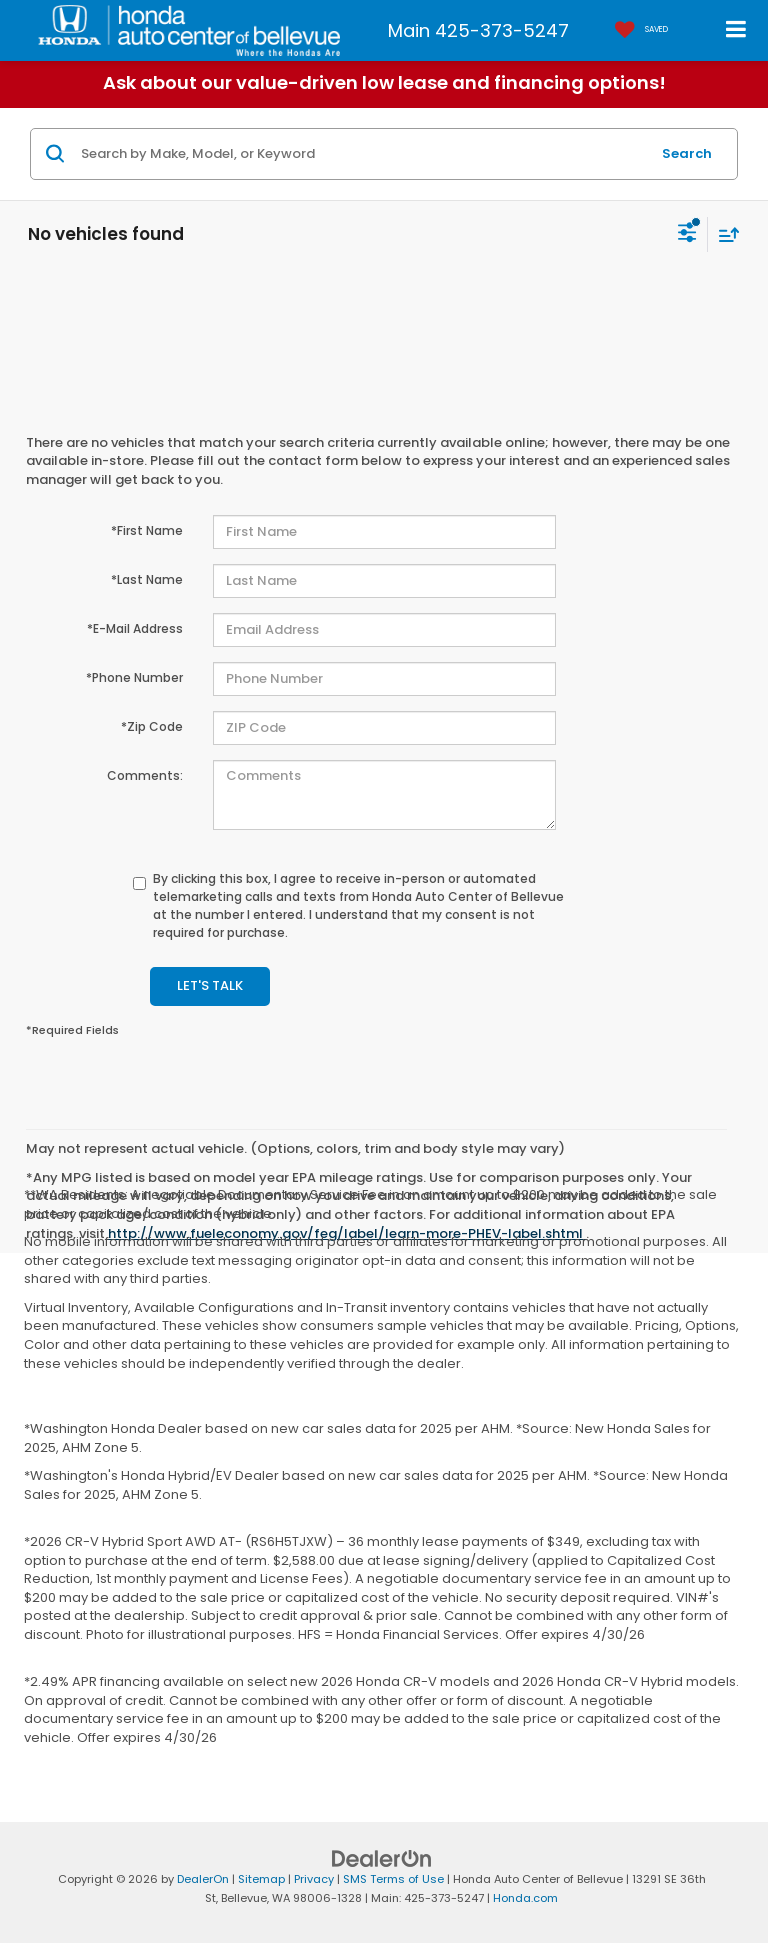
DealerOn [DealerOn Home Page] (203, 1879)
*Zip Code (152, 726)
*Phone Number (134, 677)
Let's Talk (210, 985)
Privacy (314, 1879)
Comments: (145, 775)
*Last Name (147, 579)
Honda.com (525, 1898)
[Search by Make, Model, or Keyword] (362, 154)
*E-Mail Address (135, 628)
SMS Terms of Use (393, 1879)
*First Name (147, 530)
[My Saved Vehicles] (636, 30)
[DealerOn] (382, 1858)
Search (687, 153)
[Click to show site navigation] (736, 30)
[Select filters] (687, 235)
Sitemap (261, 1879)
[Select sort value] (724, 234)
